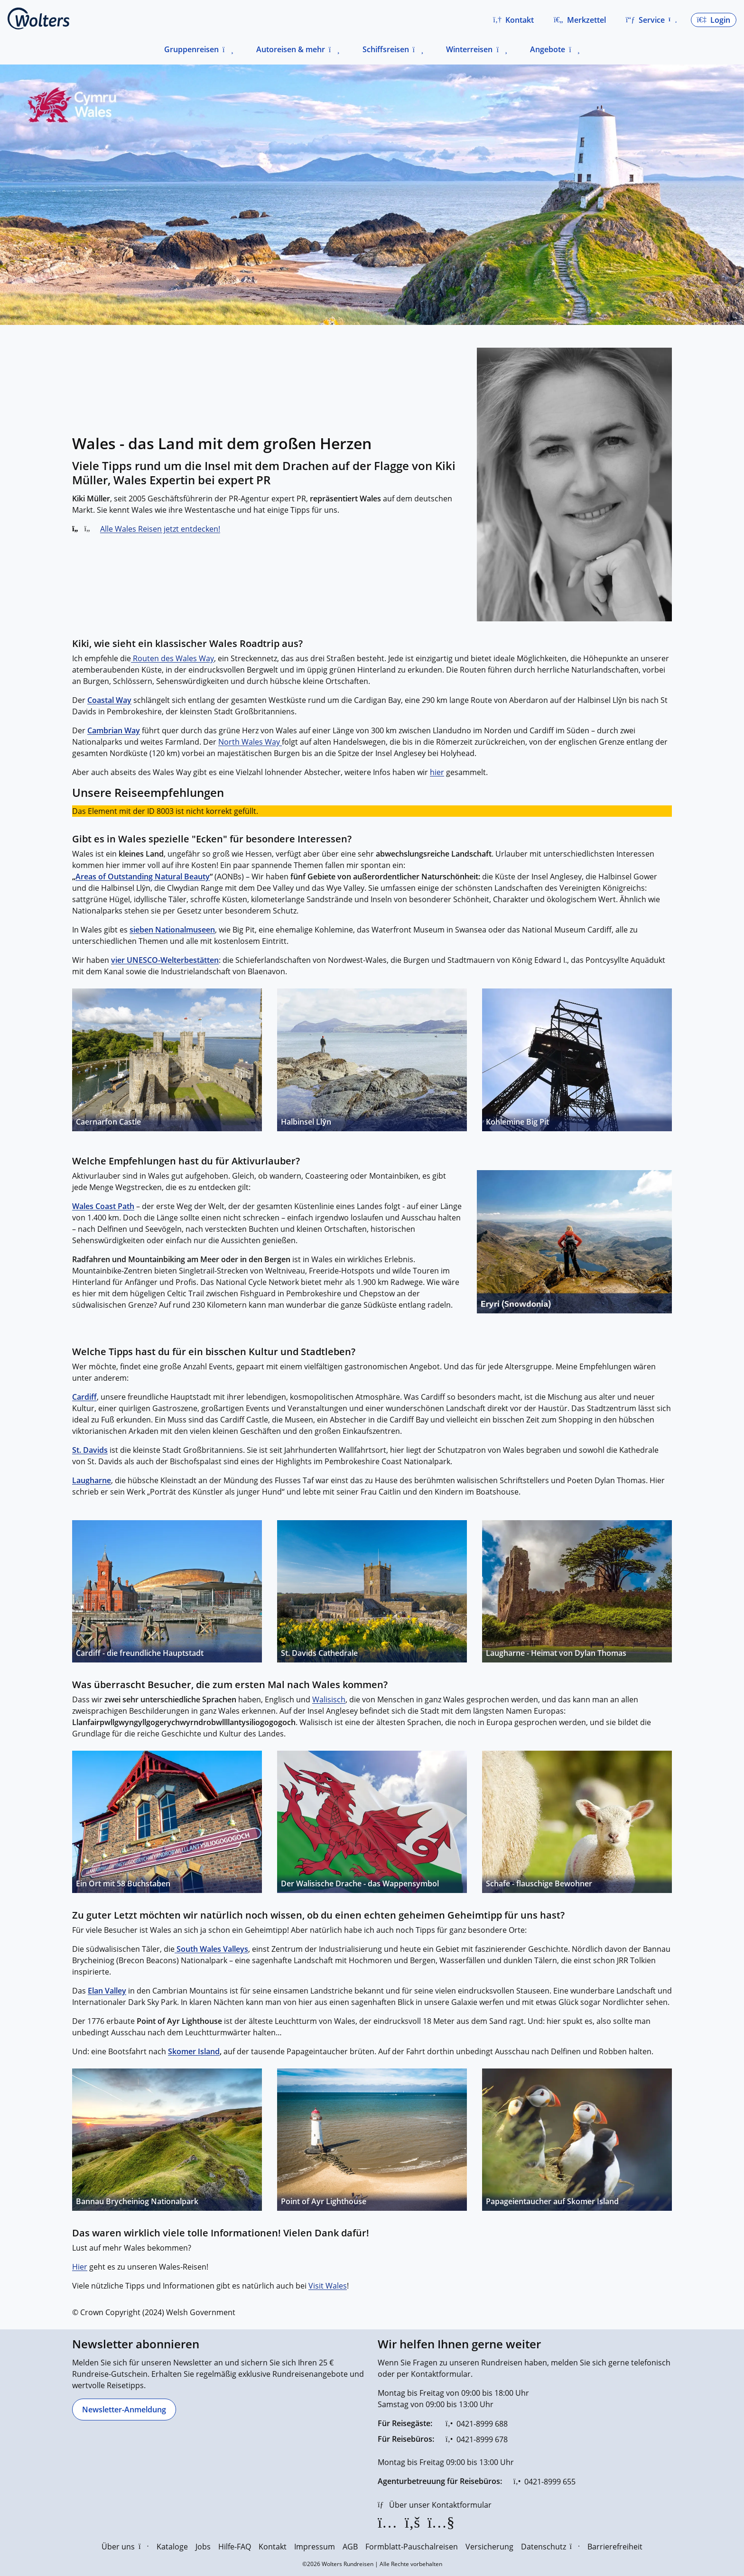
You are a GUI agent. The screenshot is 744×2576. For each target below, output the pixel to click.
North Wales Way (250, 742)
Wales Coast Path (103, 1206)
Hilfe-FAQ (234, 2546)
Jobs (203, 2546)
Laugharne (91, 1480)
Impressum (314, 2546)
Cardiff (84, 1397)
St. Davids (90, 1450)
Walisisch (328, 1699)
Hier (79, 2267)
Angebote (547, 49)
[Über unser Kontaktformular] (435, 2505)
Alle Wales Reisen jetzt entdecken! (160, 529)
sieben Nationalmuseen (172, 929)
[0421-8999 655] (544, 2481)
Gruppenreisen (191, 49)
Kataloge (172, 2546)
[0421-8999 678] (477, 2439)
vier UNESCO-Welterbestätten (165, 960)
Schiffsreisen (386, 49)
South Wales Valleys (211, 1949)
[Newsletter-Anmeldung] (124, 2409)
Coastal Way (109, 700)
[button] (513, 20)
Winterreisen (469, 49)
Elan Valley (107, 1990)
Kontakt (273, 2546)
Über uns (125, 2546)
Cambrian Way (113, 730)
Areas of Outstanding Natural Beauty (142, 876)
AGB (350, 2546)
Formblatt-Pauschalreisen (411, 2546)
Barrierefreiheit (614, 2546)
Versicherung (489, 2546)
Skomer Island (194, 2051)
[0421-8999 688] (477, 2423)
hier (437, 772)
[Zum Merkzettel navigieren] (580, 20)
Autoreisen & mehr (290, 49)
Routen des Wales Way (172, 658)
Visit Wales (327, 2286)
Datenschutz (550, 2546)
